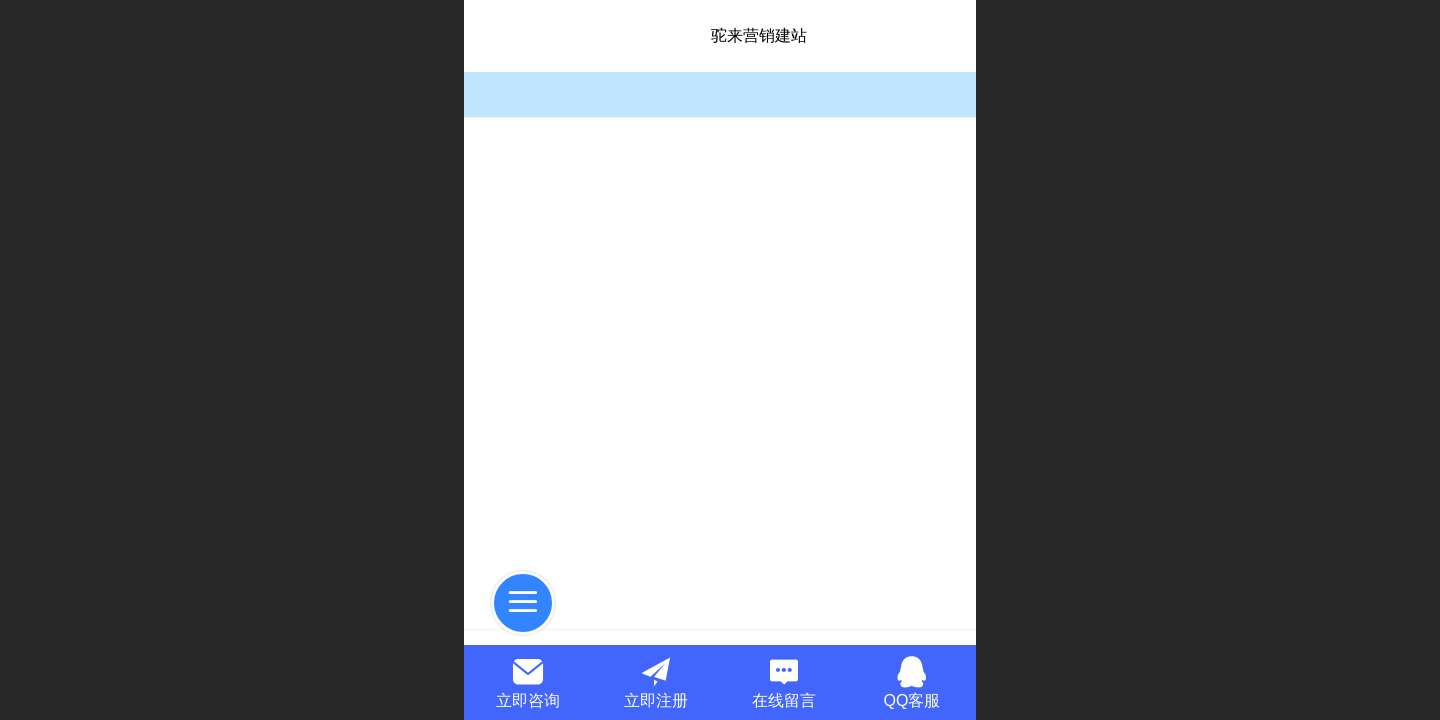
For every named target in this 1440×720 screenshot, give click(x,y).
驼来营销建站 (759, 35)
